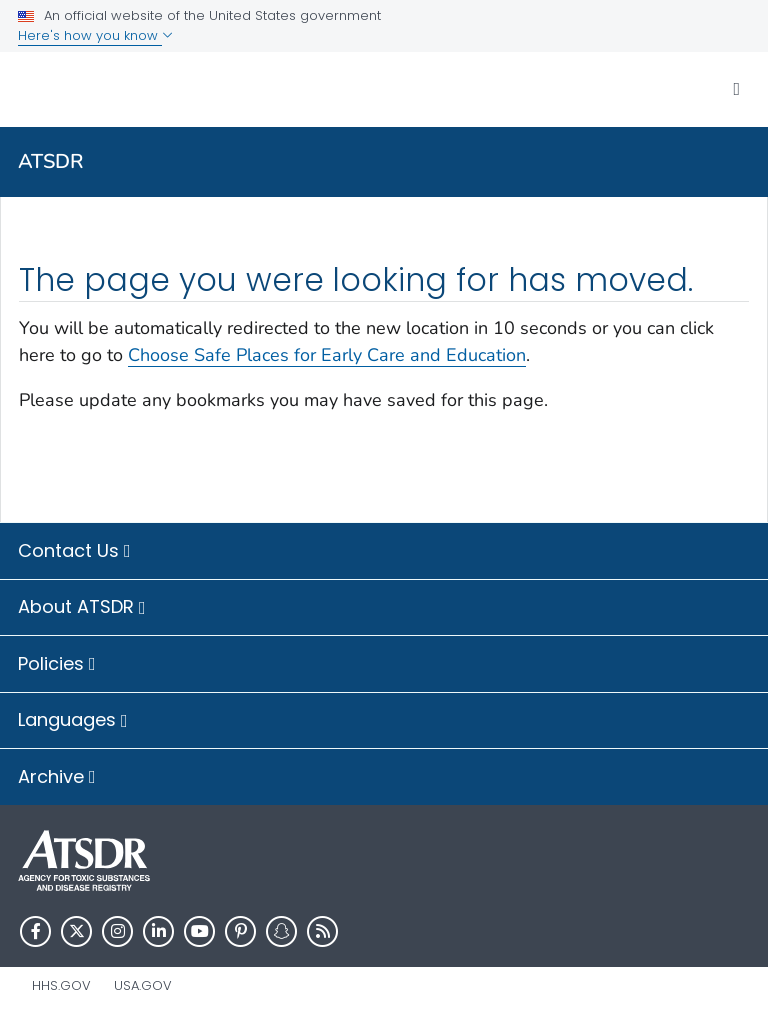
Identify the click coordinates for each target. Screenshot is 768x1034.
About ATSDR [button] (82, 608)
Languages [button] (73, 721)
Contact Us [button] (74, 552)
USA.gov (143, 985)
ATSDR (51, 161)
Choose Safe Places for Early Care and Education (327, 355)
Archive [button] (57, 778)
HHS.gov (61, 985)
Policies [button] (57, 665)
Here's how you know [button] (95, 35)
